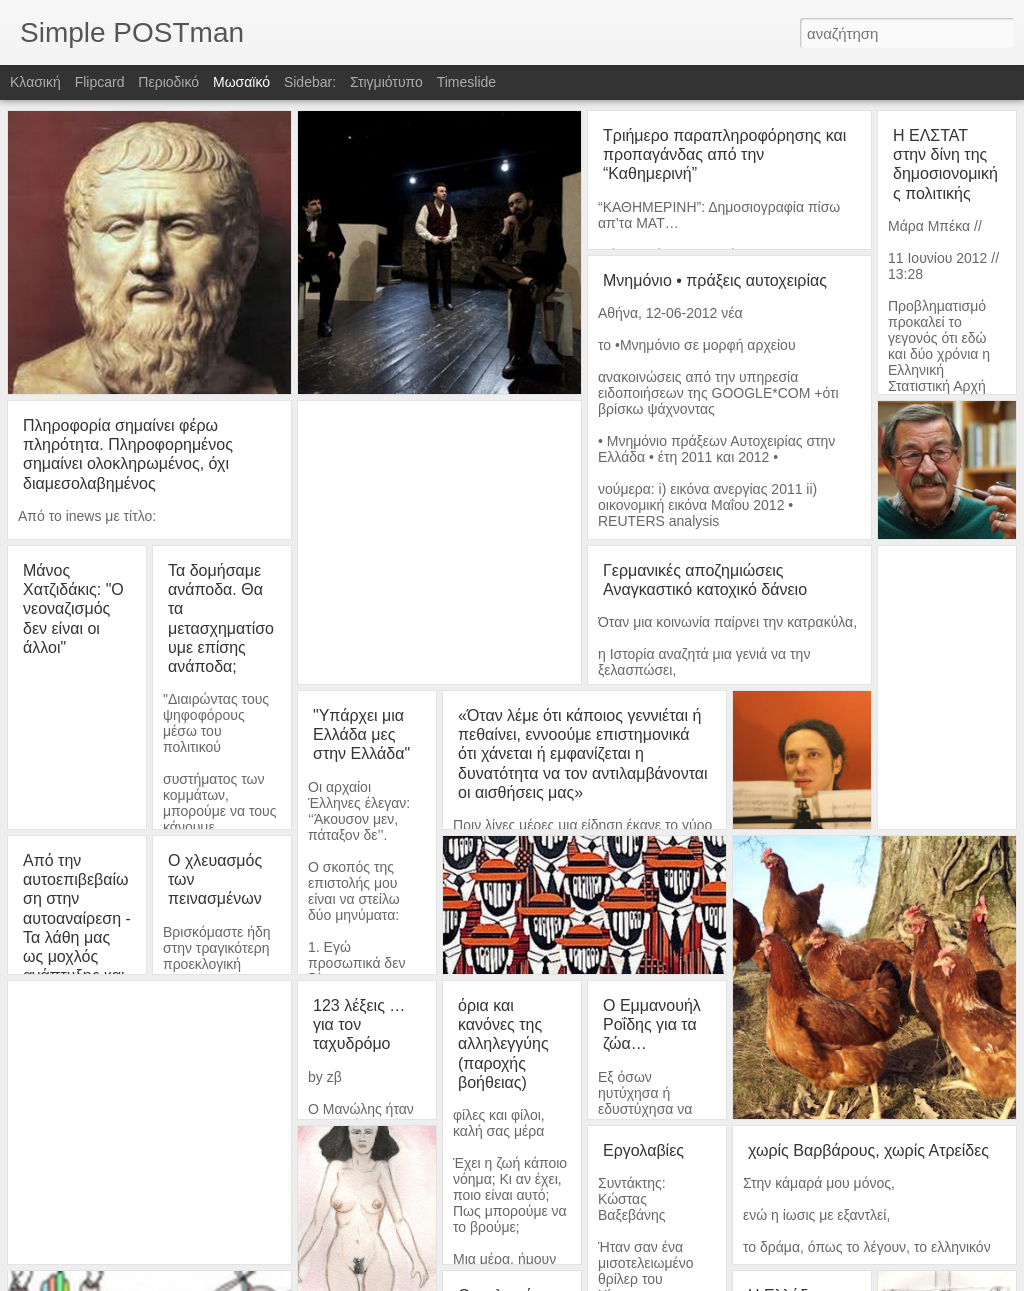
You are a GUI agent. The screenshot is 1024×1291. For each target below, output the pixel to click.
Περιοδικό (168, 82)
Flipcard (100, 82)
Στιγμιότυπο (386, 82)
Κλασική (35, 82)
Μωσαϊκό (241, 82)
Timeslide (466, 82)
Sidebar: (310, 82)
